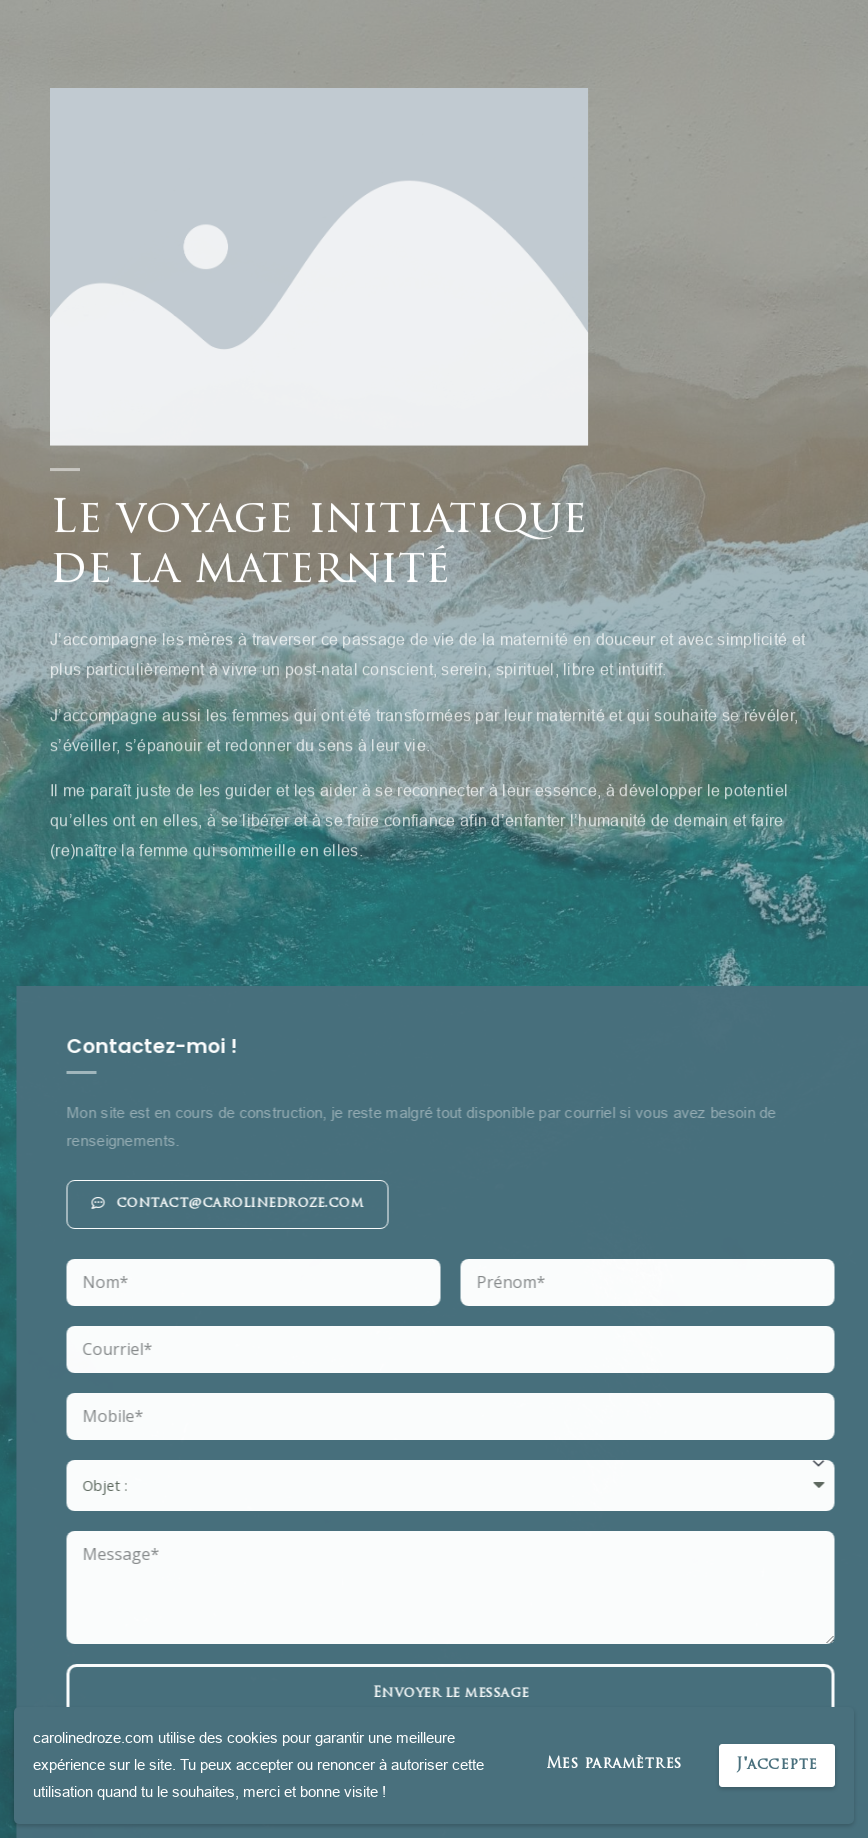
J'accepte (777, 1765)
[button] (487, 1204)
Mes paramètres (614, 1764)
